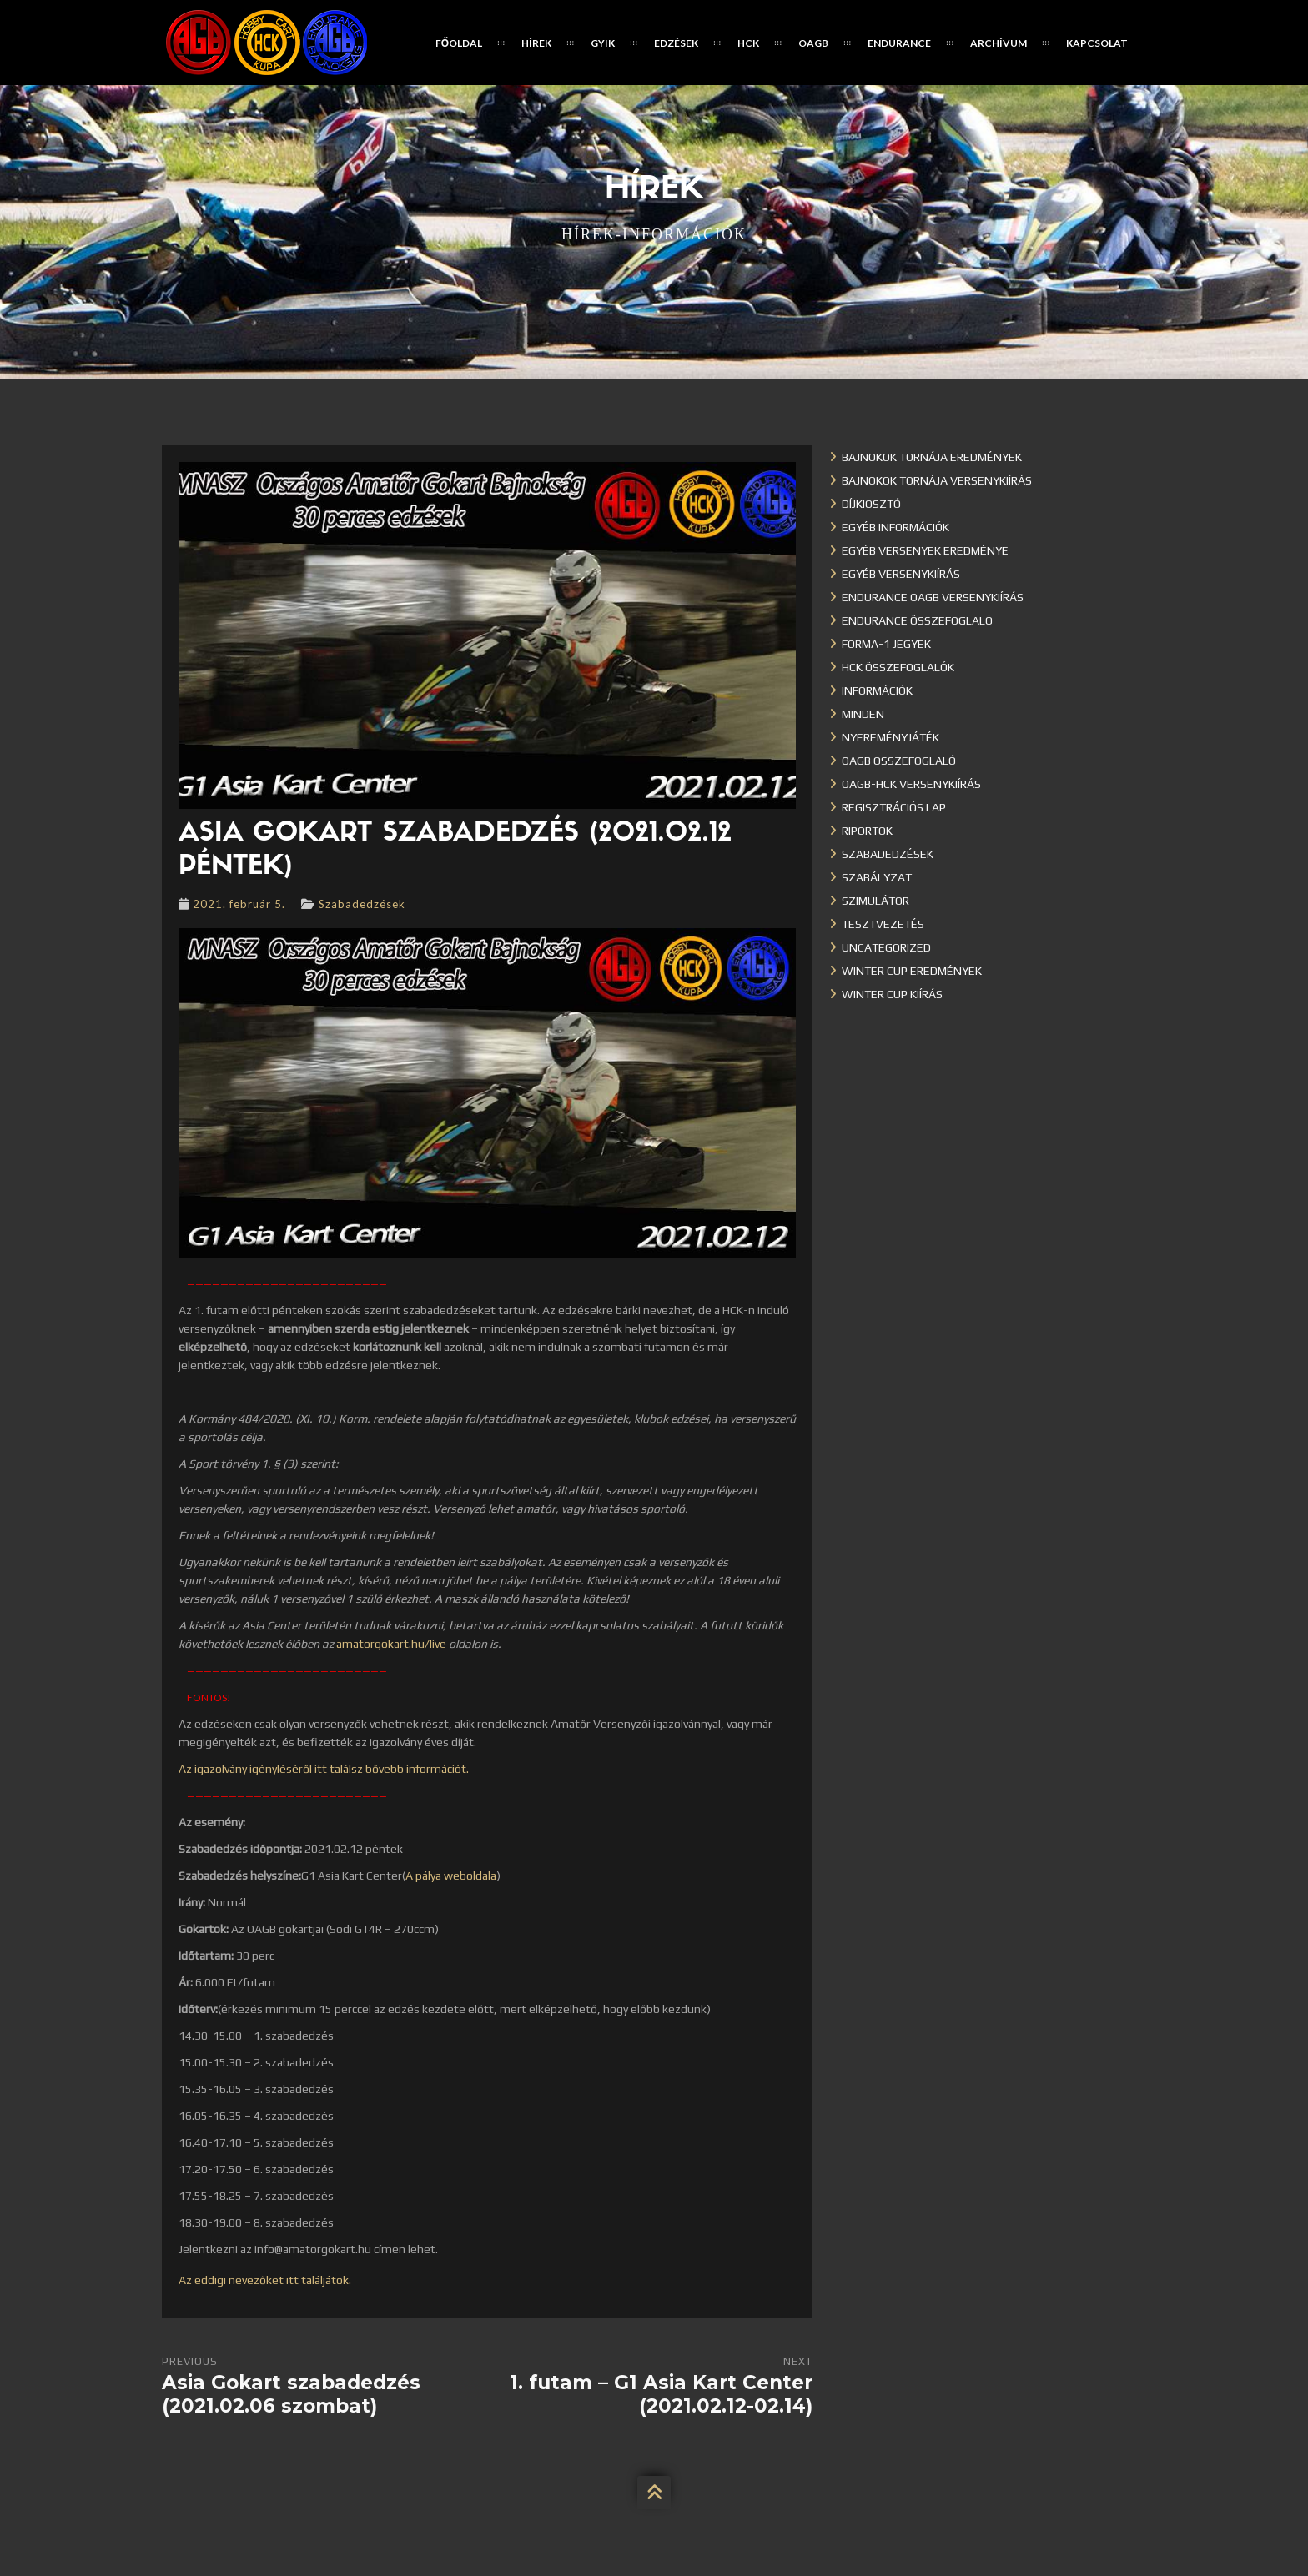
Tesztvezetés (883, 924)
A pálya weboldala (450, 1875)
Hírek (536, 43)
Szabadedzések (362, 904)
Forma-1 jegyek (886, 643)
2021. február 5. (239, 904)
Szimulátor (875, 900)
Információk (877, 690)
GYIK (603, 43)
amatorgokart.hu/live (391, 1643)
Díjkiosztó (871, 503)
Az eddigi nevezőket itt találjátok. (265, 2280)
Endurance (899, 43)
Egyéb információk (895, 527)
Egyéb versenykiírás (901, 573)
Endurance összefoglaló (917, 620)
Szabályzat (877, 877)
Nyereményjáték (890, 737)
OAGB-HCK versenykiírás (911, 784)
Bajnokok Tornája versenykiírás (937, 480)
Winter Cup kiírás (892, 994)
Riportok (867, 830)
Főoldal (458, 43)
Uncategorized (886, 947)
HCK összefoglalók (898, 667)
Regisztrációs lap (894, 807)
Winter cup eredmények (912, 970)
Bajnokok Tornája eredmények (932, 457)
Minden (863, 714)
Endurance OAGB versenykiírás (933, 597)
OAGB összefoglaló (899, 760)
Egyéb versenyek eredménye (925, 550)
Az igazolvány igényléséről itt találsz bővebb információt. (324, 1768)
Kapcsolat (1097, 43)
